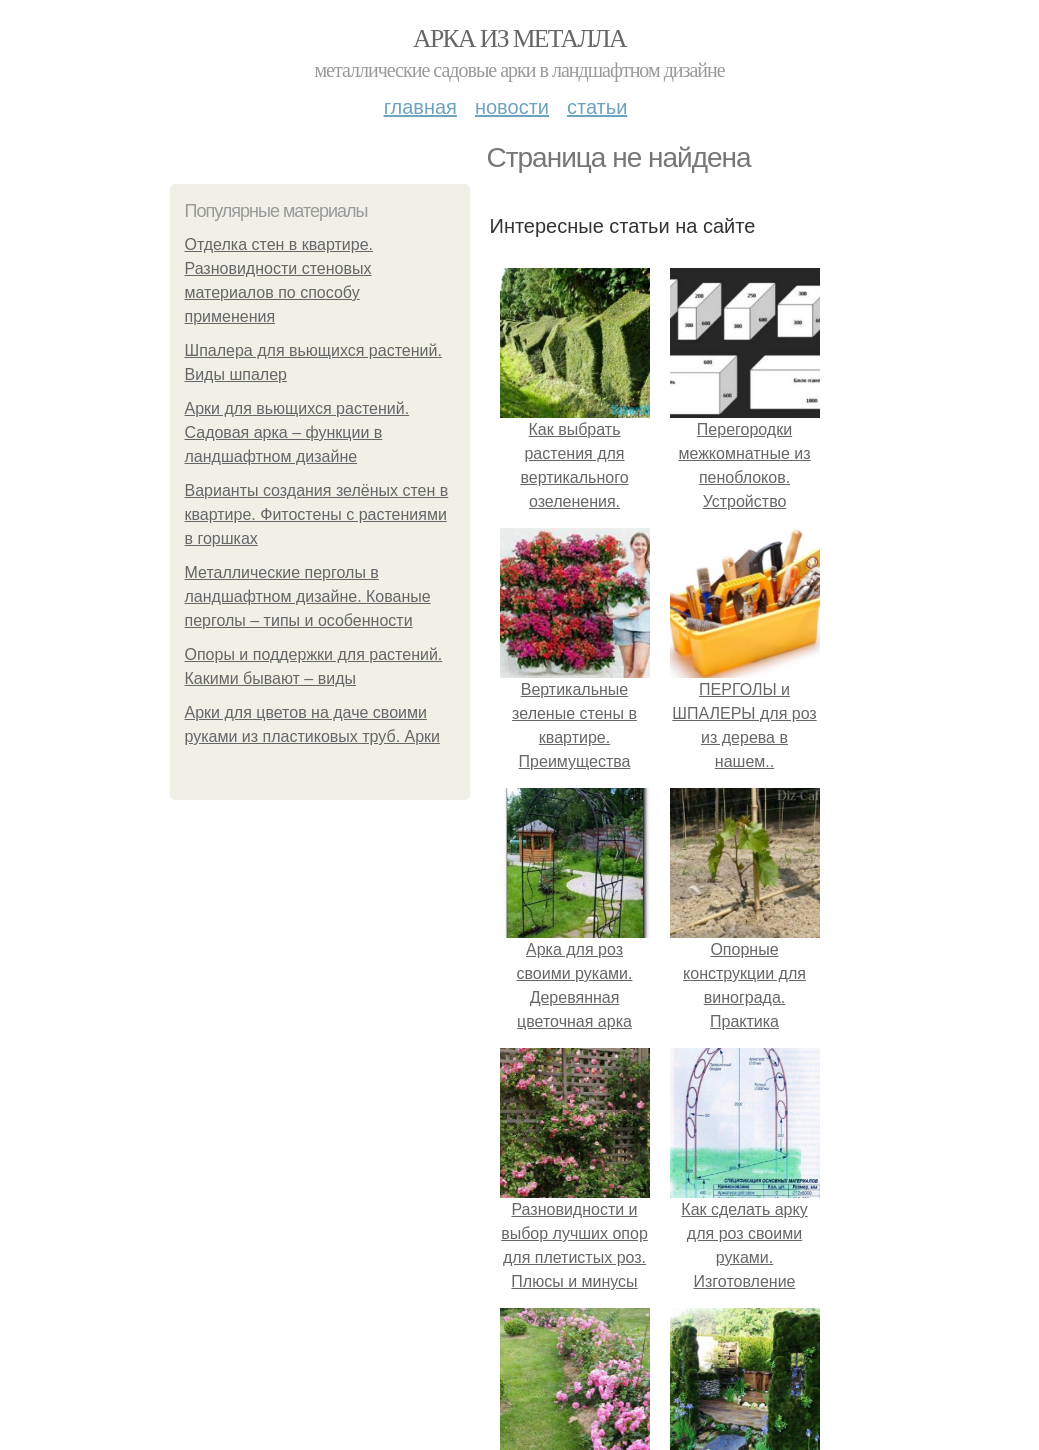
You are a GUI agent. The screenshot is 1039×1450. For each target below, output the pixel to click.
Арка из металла (519, 38)
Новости (512, 107)
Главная (420, 107)
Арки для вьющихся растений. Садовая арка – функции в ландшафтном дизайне (297, 432)
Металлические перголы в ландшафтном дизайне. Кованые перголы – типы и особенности (308, 596)
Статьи (597, 107)
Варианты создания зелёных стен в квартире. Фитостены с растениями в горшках (317, 514)
